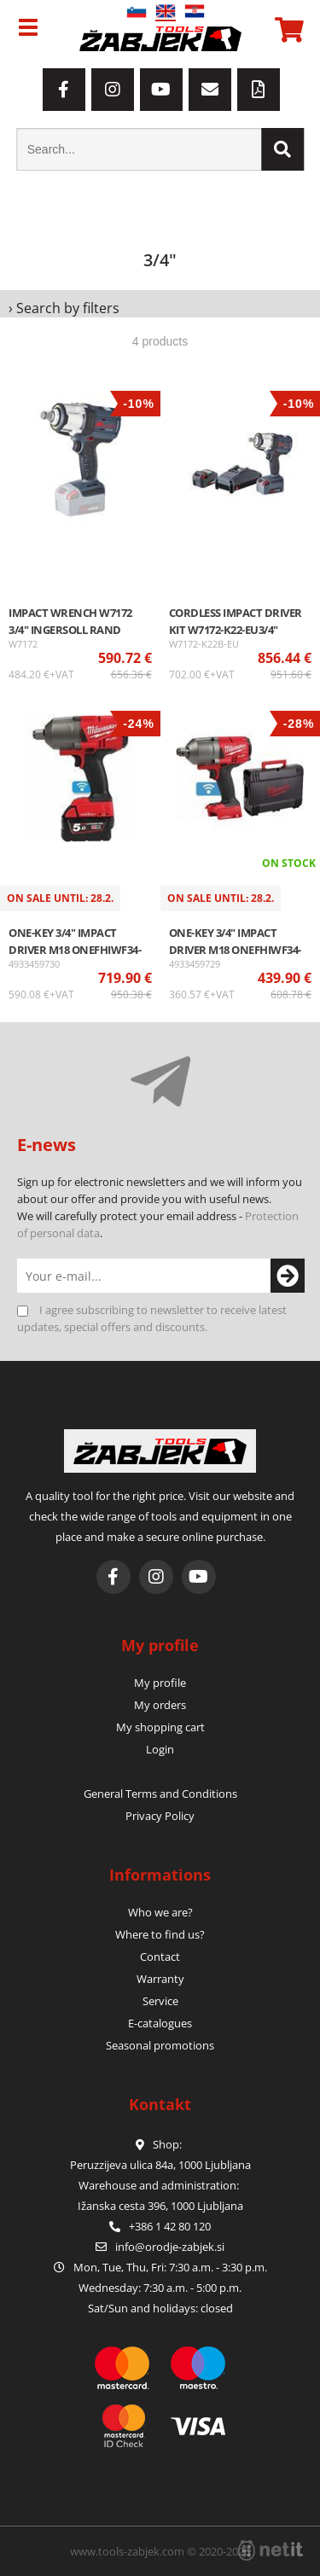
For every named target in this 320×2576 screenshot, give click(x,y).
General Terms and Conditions (160, 1793)
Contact (160, 1956)
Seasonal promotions (160, 2045)
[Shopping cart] (287, 30)
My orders (160, 1704)
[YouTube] (161, 89)
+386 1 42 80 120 (160, 2226)
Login (160, 1749)
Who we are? (160, 1912)
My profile (160, 1682)
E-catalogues (160, 2023)
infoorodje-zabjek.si (169, 2246)
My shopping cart (160, 1727)
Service (160, 2001)
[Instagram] (112, 89)
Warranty (160, 1978)
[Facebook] (64, 89)
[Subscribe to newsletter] (286, 1276)
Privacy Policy (160, 1815)
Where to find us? (160, 1934)
